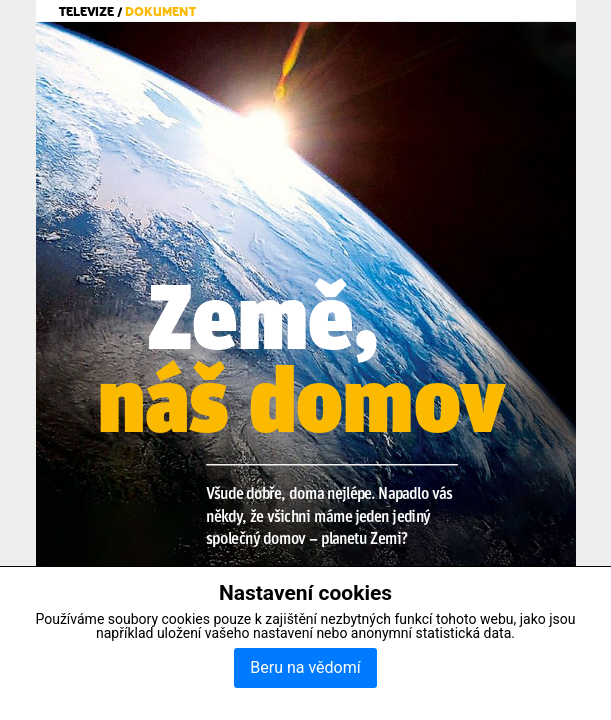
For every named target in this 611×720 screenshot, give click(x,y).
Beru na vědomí (305, 667)
